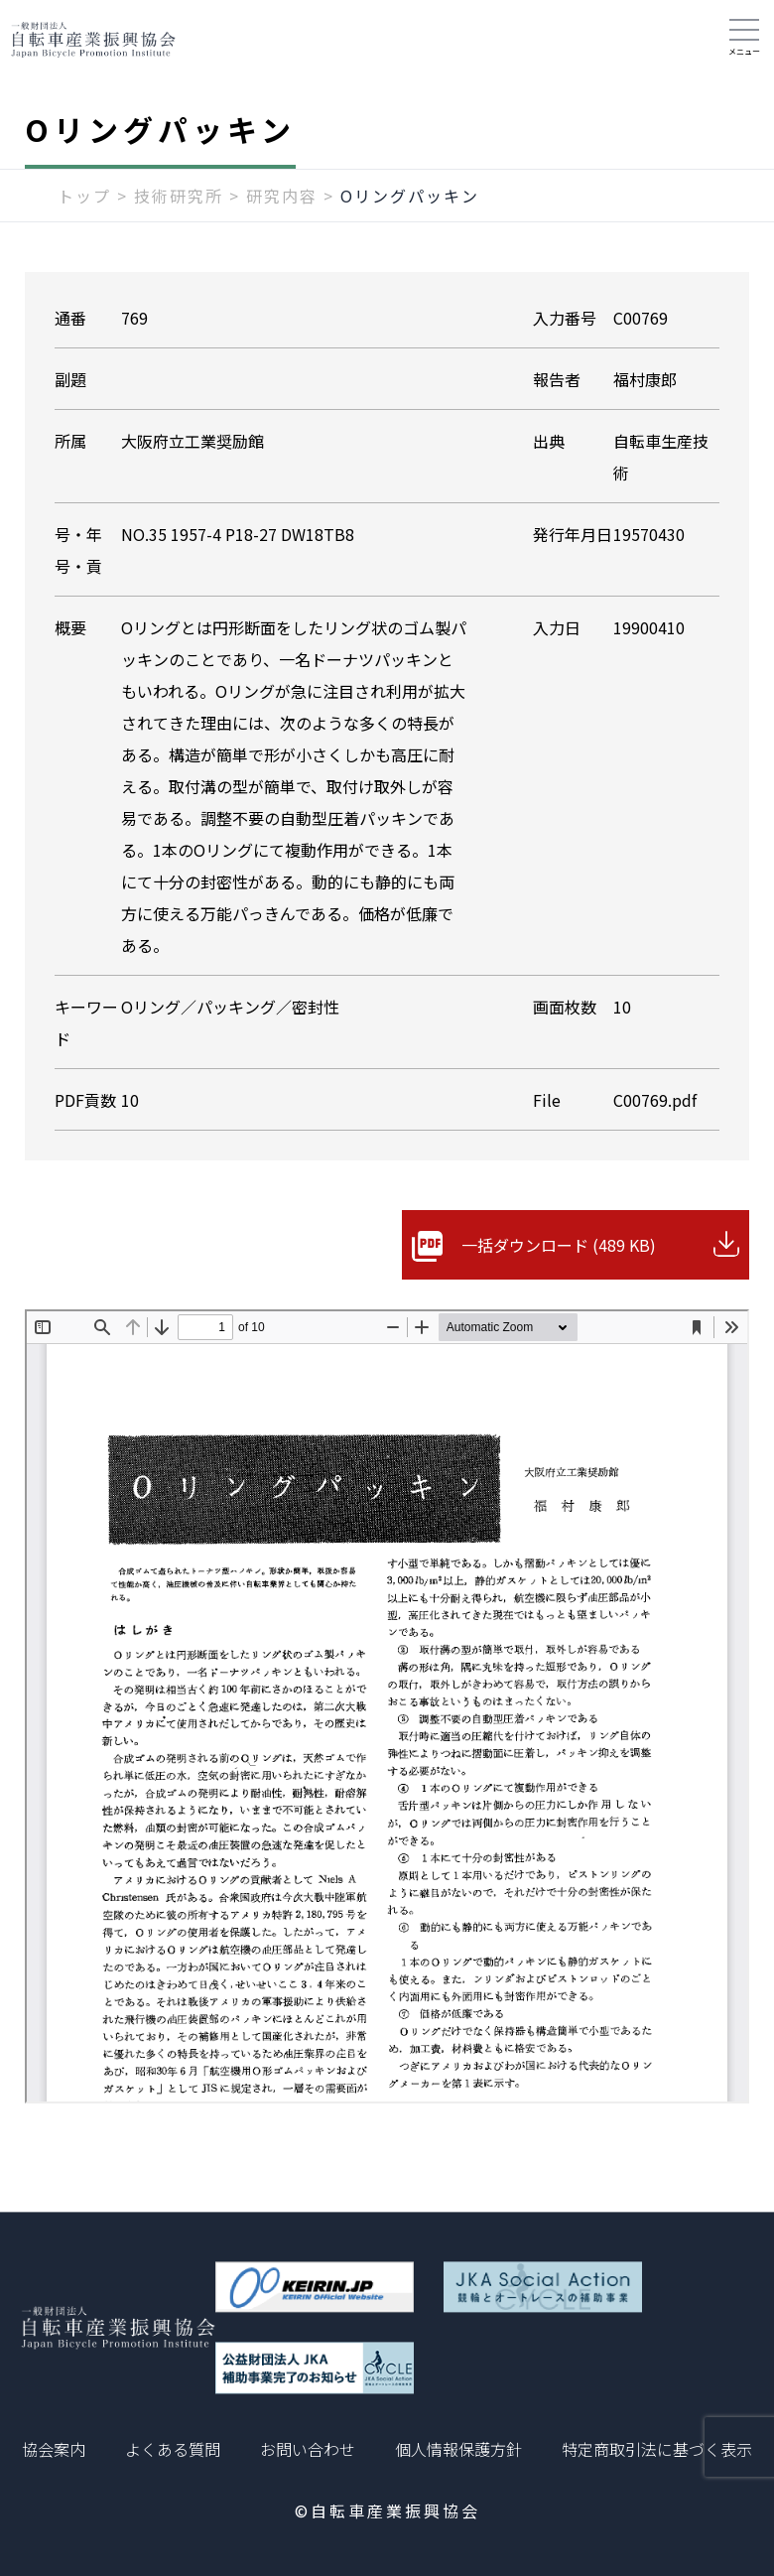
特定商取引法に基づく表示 (657, 2449)
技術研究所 (178, 195)
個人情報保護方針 (458, 2449)
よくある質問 (172, 2449)
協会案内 (53, 2449)
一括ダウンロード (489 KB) (558, 1245)
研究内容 (282, 195)
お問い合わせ (307, 2449)
